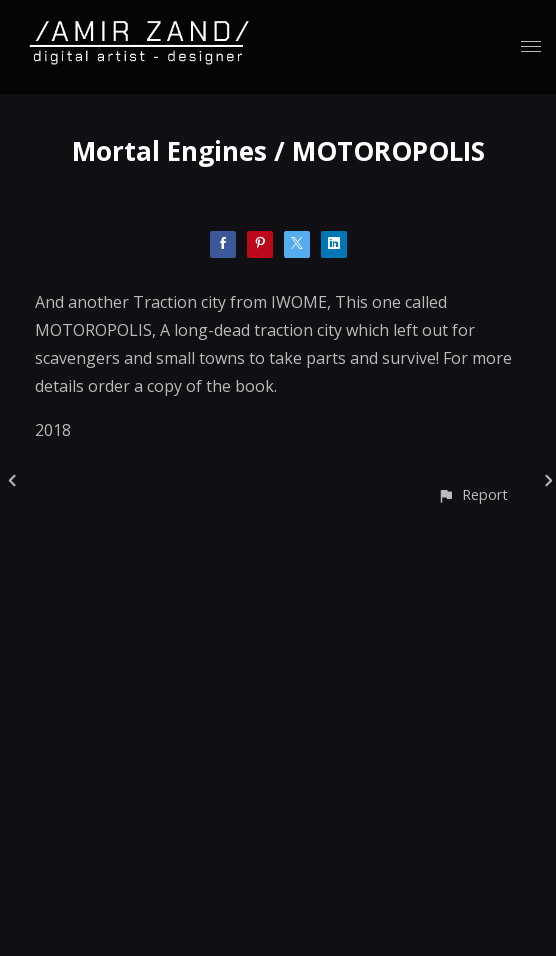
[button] (472, 494)
